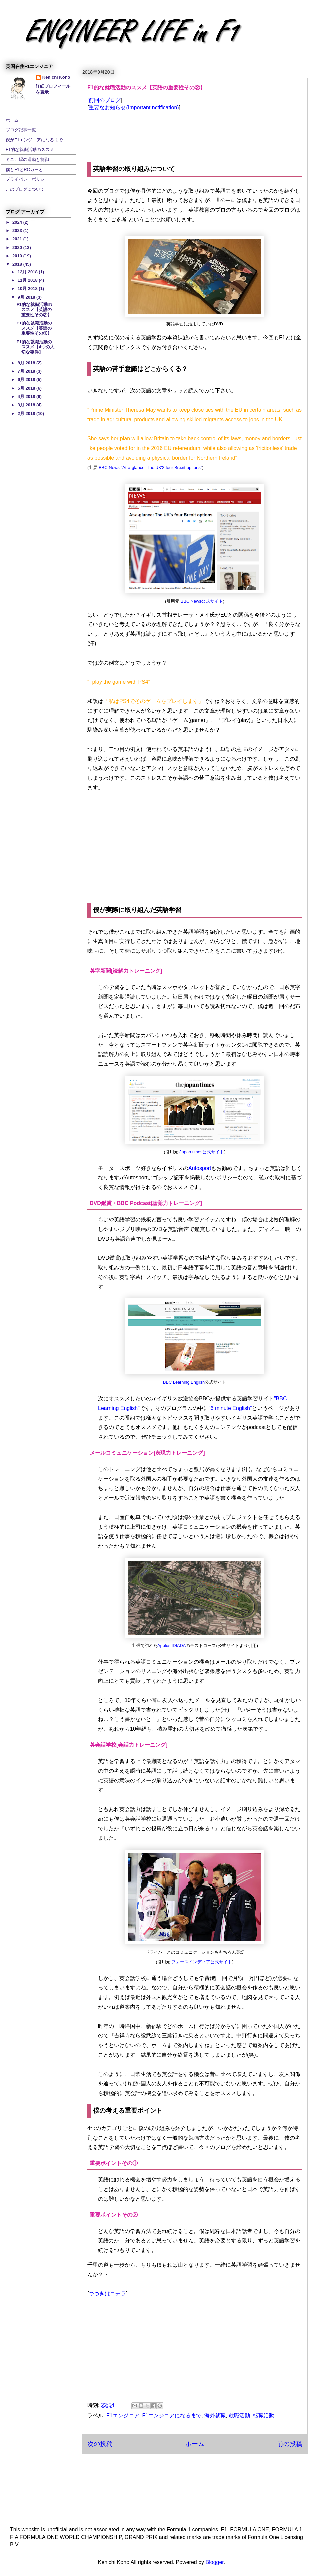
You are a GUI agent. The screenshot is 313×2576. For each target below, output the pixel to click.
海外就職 (215, 2415)
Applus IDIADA (171, 1645)
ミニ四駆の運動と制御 (27, 159)
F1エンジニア (122, 2415)
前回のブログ (105, 100)
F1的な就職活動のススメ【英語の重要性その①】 (34, 328)
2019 (17, 255)
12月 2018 (28, 271)
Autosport (199, 1168)
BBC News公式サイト (202, 601)
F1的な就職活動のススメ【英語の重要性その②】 (34, 309)
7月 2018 (27, 371)
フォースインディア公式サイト (201, 1961)
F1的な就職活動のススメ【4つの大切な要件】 (35, 347)
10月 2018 (28, 288)
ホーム (194, 2443)
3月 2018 (27, 404)
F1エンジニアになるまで (171, 2415)
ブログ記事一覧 (21, 129)
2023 (17, 230)
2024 (17, 222)
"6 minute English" (230, 1408)
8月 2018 (27, 362)
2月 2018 (27, 413)
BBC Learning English (184, 1382)
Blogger (215, 2562)
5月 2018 (27, 388)
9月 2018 (27, 297)
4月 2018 (27, 396)
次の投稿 (100, 2443)
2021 (17, 238)
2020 (17, 247)
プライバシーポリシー (27, 179)
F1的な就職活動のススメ (30, 149)
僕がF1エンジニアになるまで (34, 139)
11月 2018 (28, 280)
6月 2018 (27, 379)
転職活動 (263, 2415)
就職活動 (239, 2415)
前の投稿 (289, 2443)
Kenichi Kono (56, 77)
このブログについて (25, 189)
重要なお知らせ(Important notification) (134, 107)
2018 (17, 264)
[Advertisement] (194, 849)
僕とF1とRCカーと (24, 169)
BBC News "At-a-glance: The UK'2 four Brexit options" (150, 467)
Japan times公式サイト (201, 1151)
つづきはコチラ (107, 2293)
